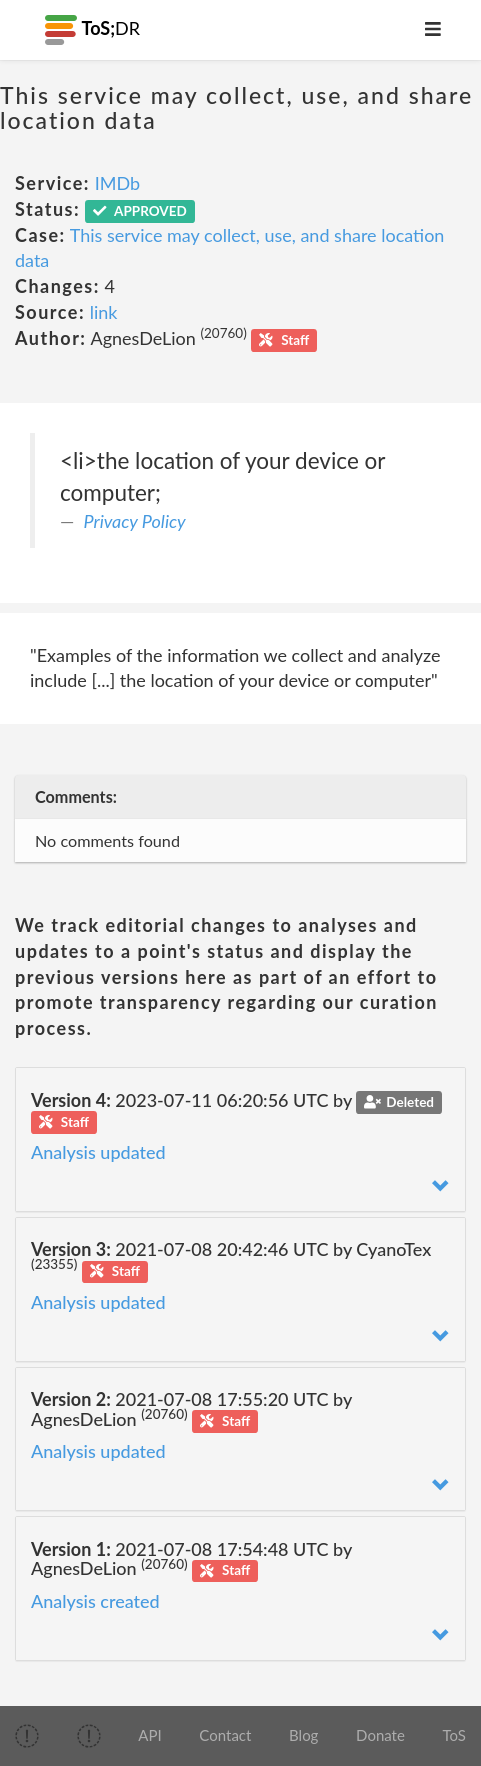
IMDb (117, 183)
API (149, 1735)
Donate (380, 1735)
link (104, 312)
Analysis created (95, 1601)
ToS (454, 1735)
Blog (303, 1735)
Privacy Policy (135, 521)
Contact (225, 1735)
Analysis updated (98, 1152)
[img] (27, 1736)
